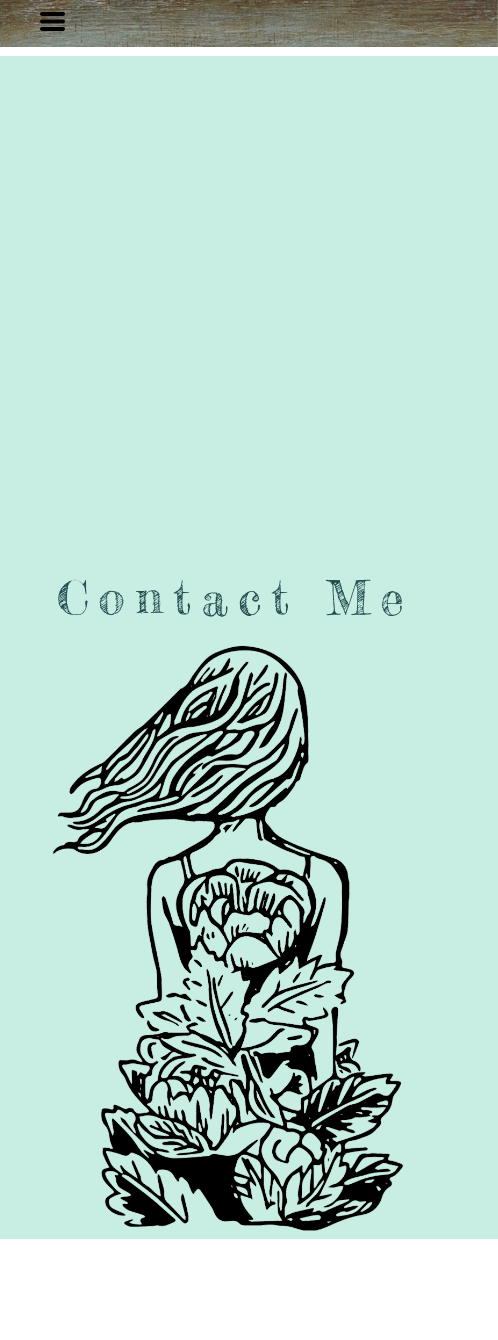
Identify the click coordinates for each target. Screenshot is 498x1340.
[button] (52, 21)
